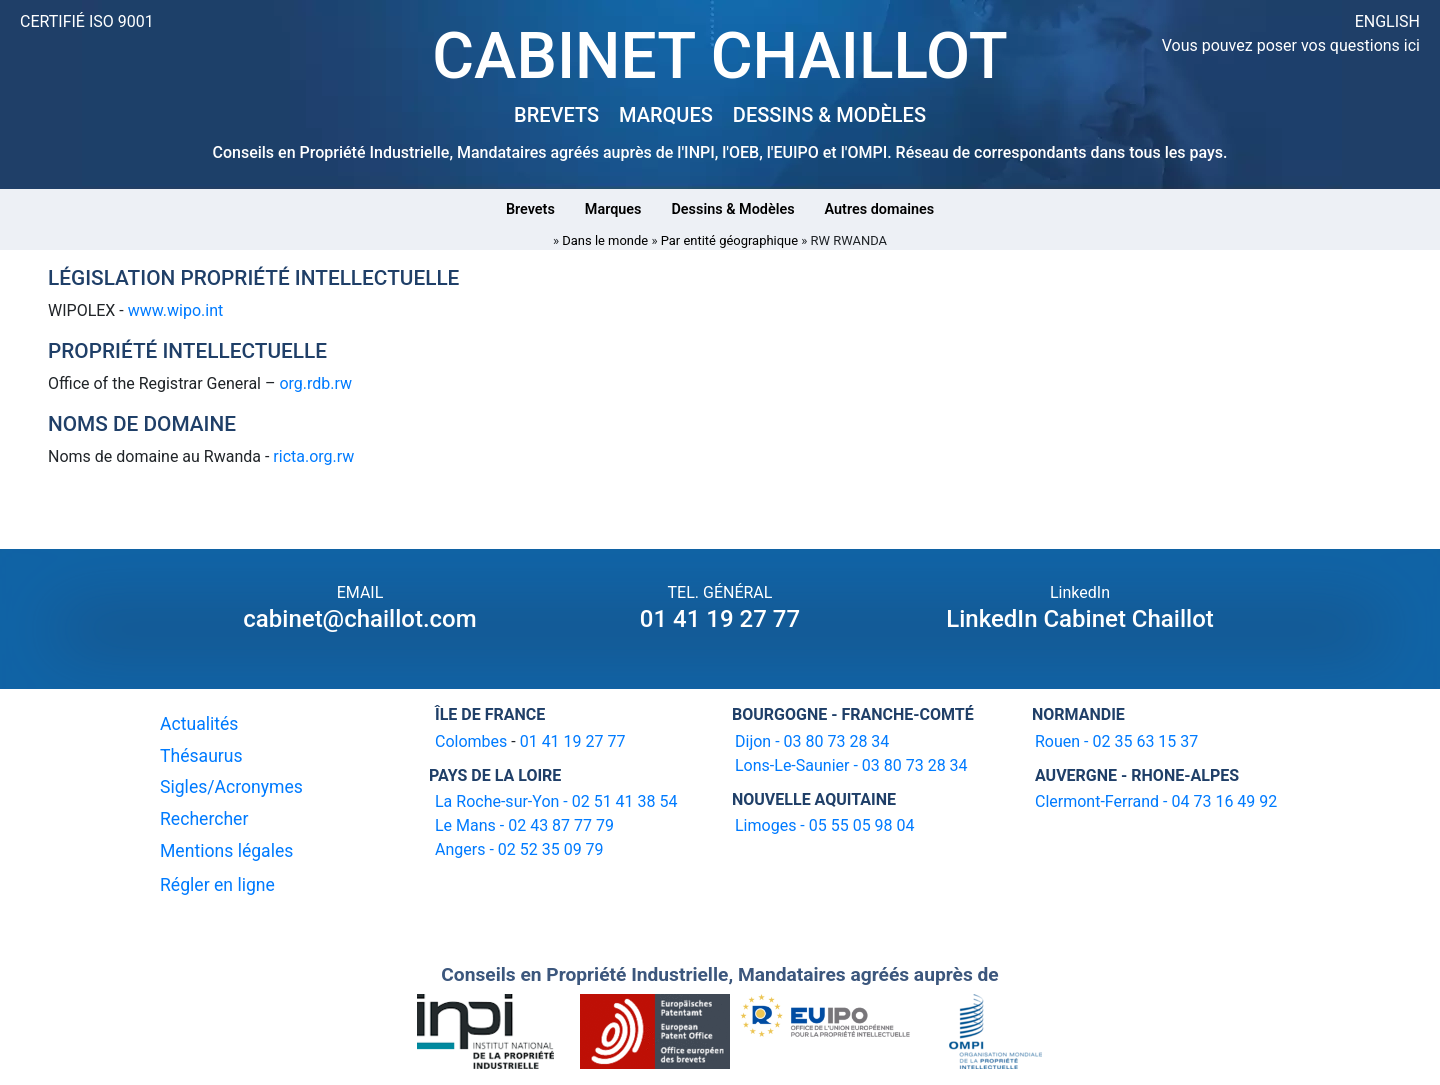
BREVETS (556, 115)
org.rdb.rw (315, 383)
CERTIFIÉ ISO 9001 (87, 21)
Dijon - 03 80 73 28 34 (812, 741)
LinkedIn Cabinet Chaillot (1080, 619)
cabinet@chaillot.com (359, 619)
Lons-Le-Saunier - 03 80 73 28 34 (851, 765)
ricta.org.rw (313, 456)
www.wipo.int (176, 310)
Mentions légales (226, 851)
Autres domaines (880, 209)
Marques (613, 209)
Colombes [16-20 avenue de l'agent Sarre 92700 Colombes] (471, 741)
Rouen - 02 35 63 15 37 (1116, 741)
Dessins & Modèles (732, 209)
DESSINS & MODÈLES (829, 115)
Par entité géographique (729, 240)
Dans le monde (605, 240)
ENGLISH (1387, 21)
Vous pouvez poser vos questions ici (1291, 45)
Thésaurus (201, 756)
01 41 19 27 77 (720, 619)
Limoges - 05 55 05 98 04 (825, 825)
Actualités (199, 724)
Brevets (530, 209)
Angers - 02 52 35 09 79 (519, 849)
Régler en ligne (217, 885)
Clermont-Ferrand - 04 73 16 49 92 (1156, 801)
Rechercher (204, 819)
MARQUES (666, 115)
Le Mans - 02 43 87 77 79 (524, 825)
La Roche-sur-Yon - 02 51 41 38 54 (556, 801)
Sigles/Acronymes (231, 787)
